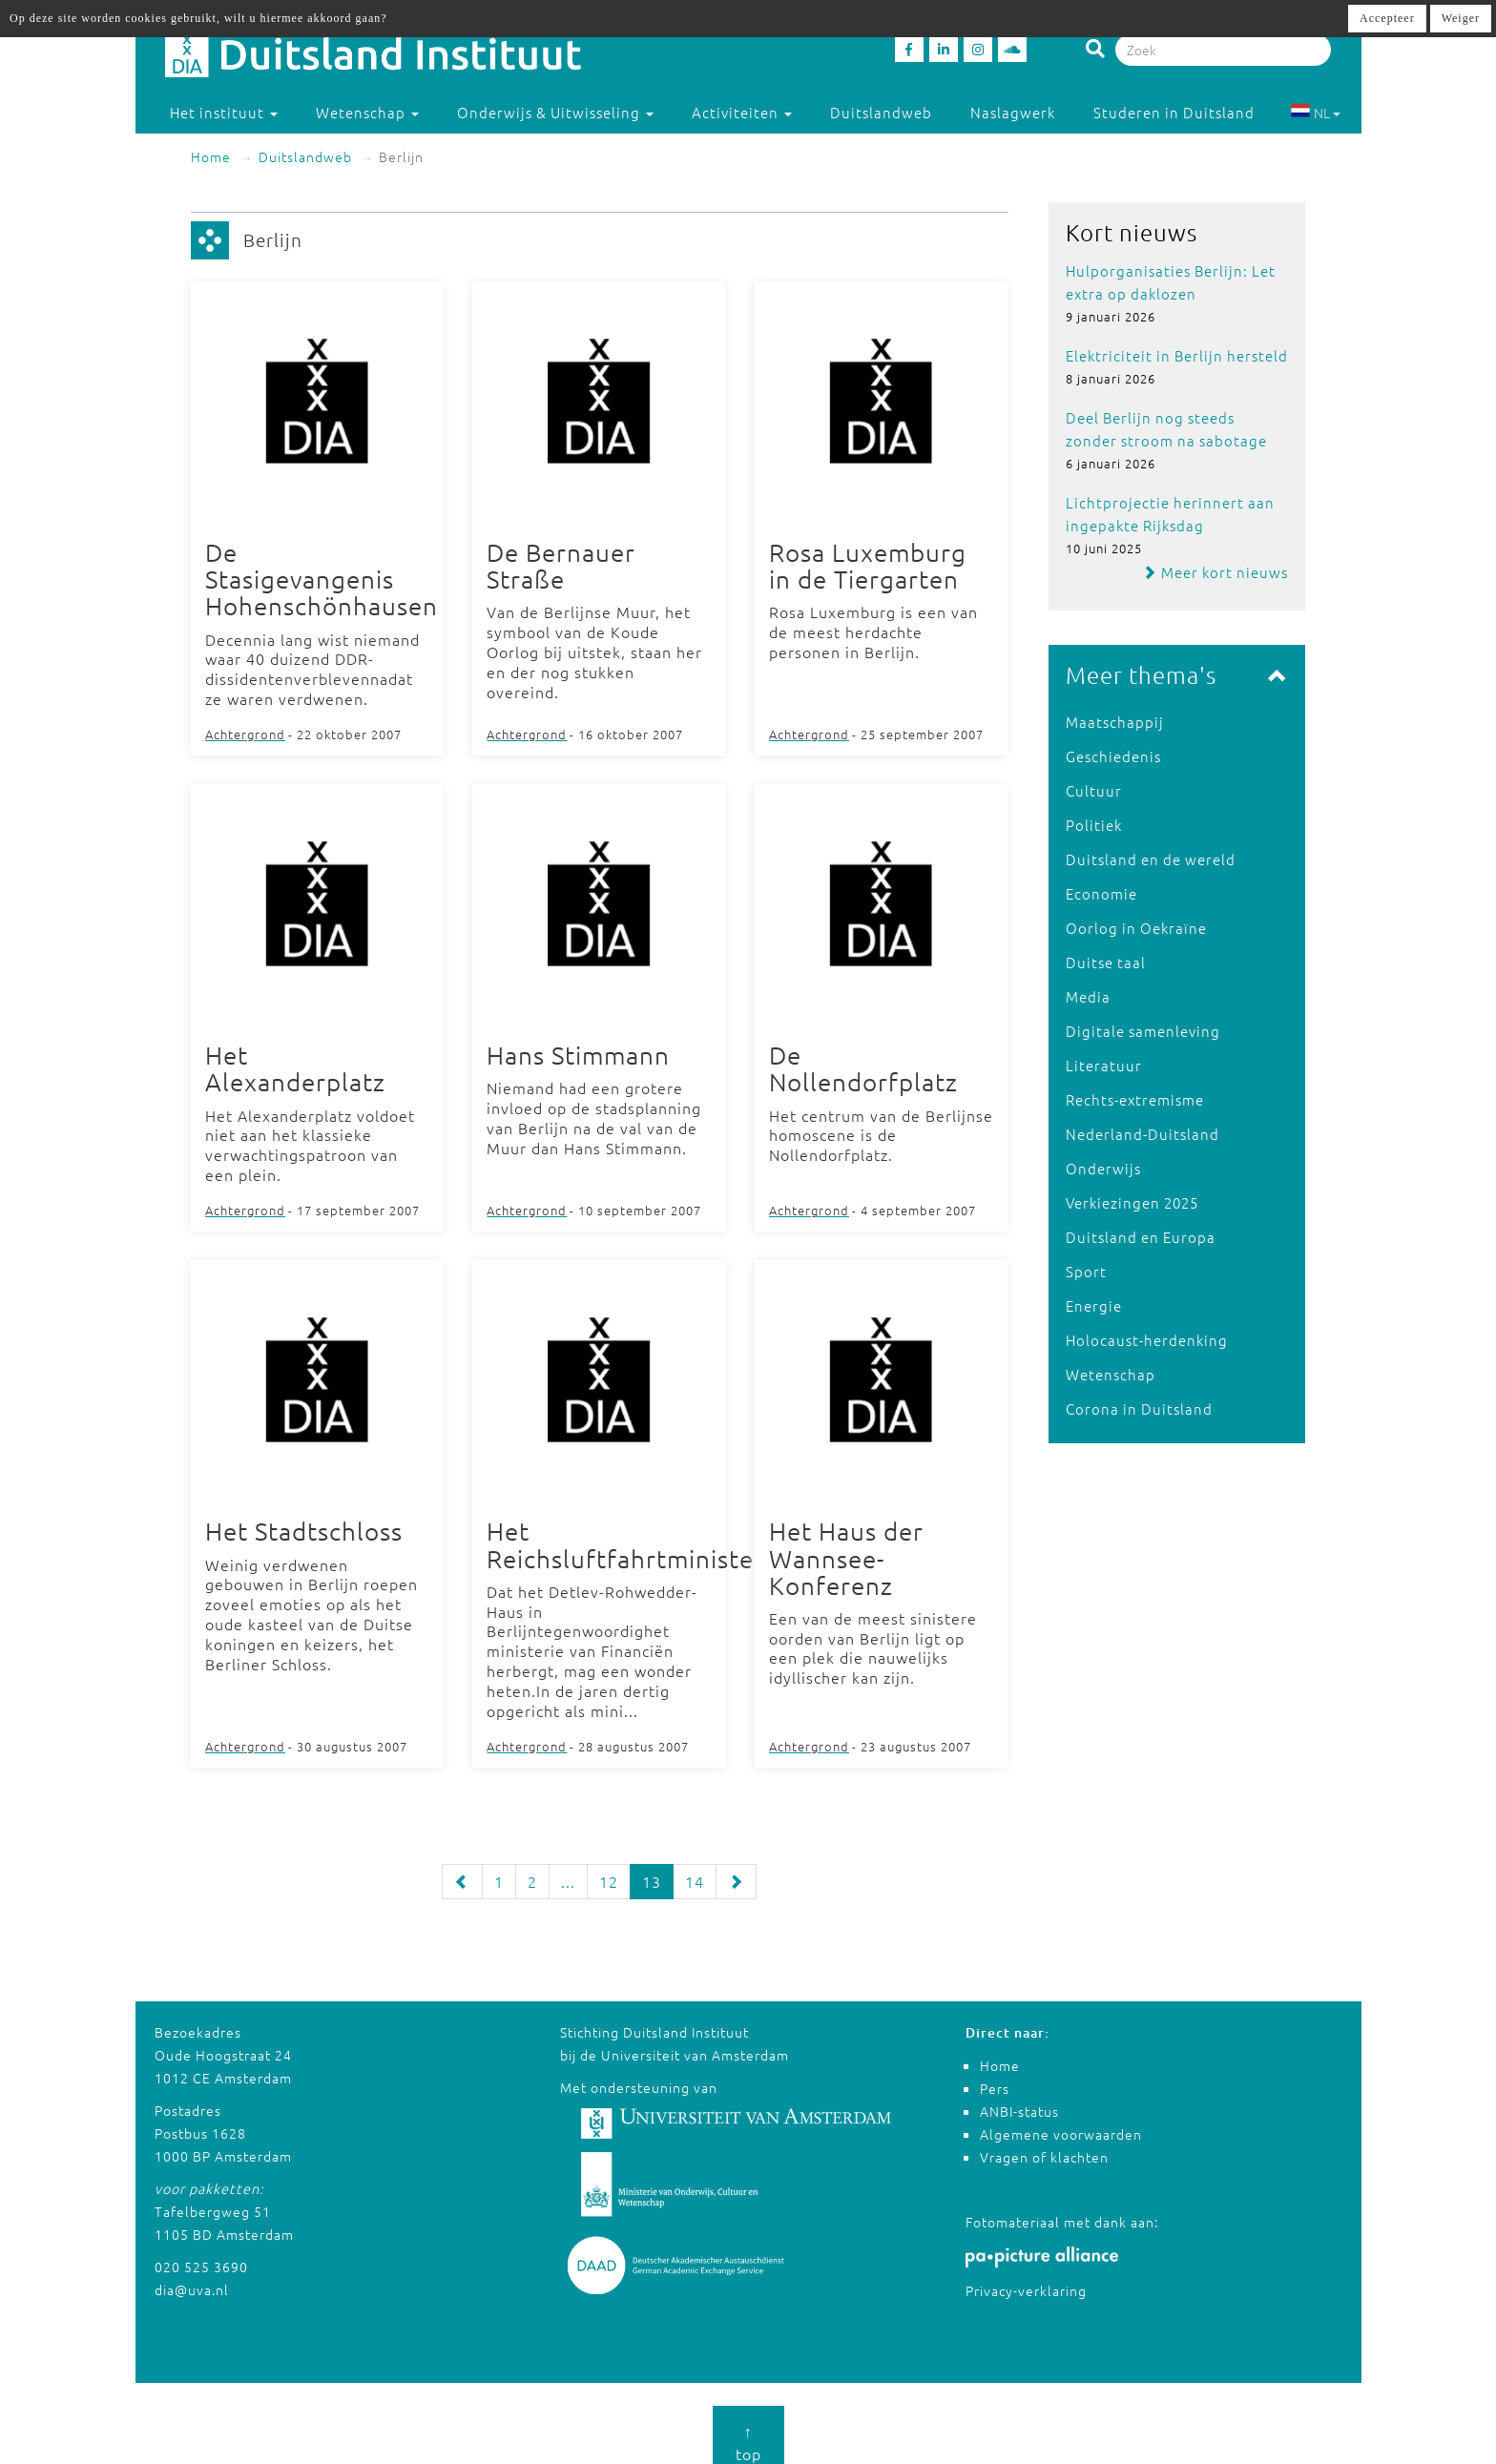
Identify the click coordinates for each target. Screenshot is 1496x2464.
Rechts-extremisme (1135, 1099)
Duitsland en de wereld (1151, 859)
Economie (1101, 893)
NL (1315, 112)
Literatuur (1104, 1065)
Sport (1086, 1271)
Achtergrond (245, 730)
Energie (1094, 1305)
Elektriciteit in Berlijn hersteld (1177, 355)
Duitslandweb (881, 112)
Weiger (1461, 18)
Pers (994, 2074)
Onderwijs (1103, 1168)
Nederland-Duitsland (1142, 1134)
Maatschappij (1115, 722)
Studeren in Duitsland (1182, 112)
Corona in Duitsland (1139, 1408)
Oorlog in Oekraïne (1136, 928)
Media (1088, 996)
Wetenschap (1110, 1374)
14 (694, 1867)
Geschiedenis (1113, 756)
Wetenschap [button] (367, 112)
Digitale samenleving (1143, 1031)
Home (211, 156)
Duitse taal (1106, 962)
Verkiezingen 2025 (1132, 1202)
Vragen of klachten (1044, 2143)
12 (608, 1867)
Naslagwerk (1012, 112)
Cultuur (1094, 790)
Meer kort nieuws (1215, 572)
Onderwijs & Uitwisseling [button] (555, 112)
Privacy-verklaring (1026, 2277)
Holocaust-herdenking (1147, 1340)
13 (651, 1867)
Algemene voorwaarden (1061, 2120)
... (568, 1867)
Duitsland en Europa (1141, 1237)
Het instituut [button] (224, 112)
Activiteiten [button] (742, 112)
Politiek (1094, 825)
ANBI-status (1019, 2097)
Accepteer (1387, 18)
